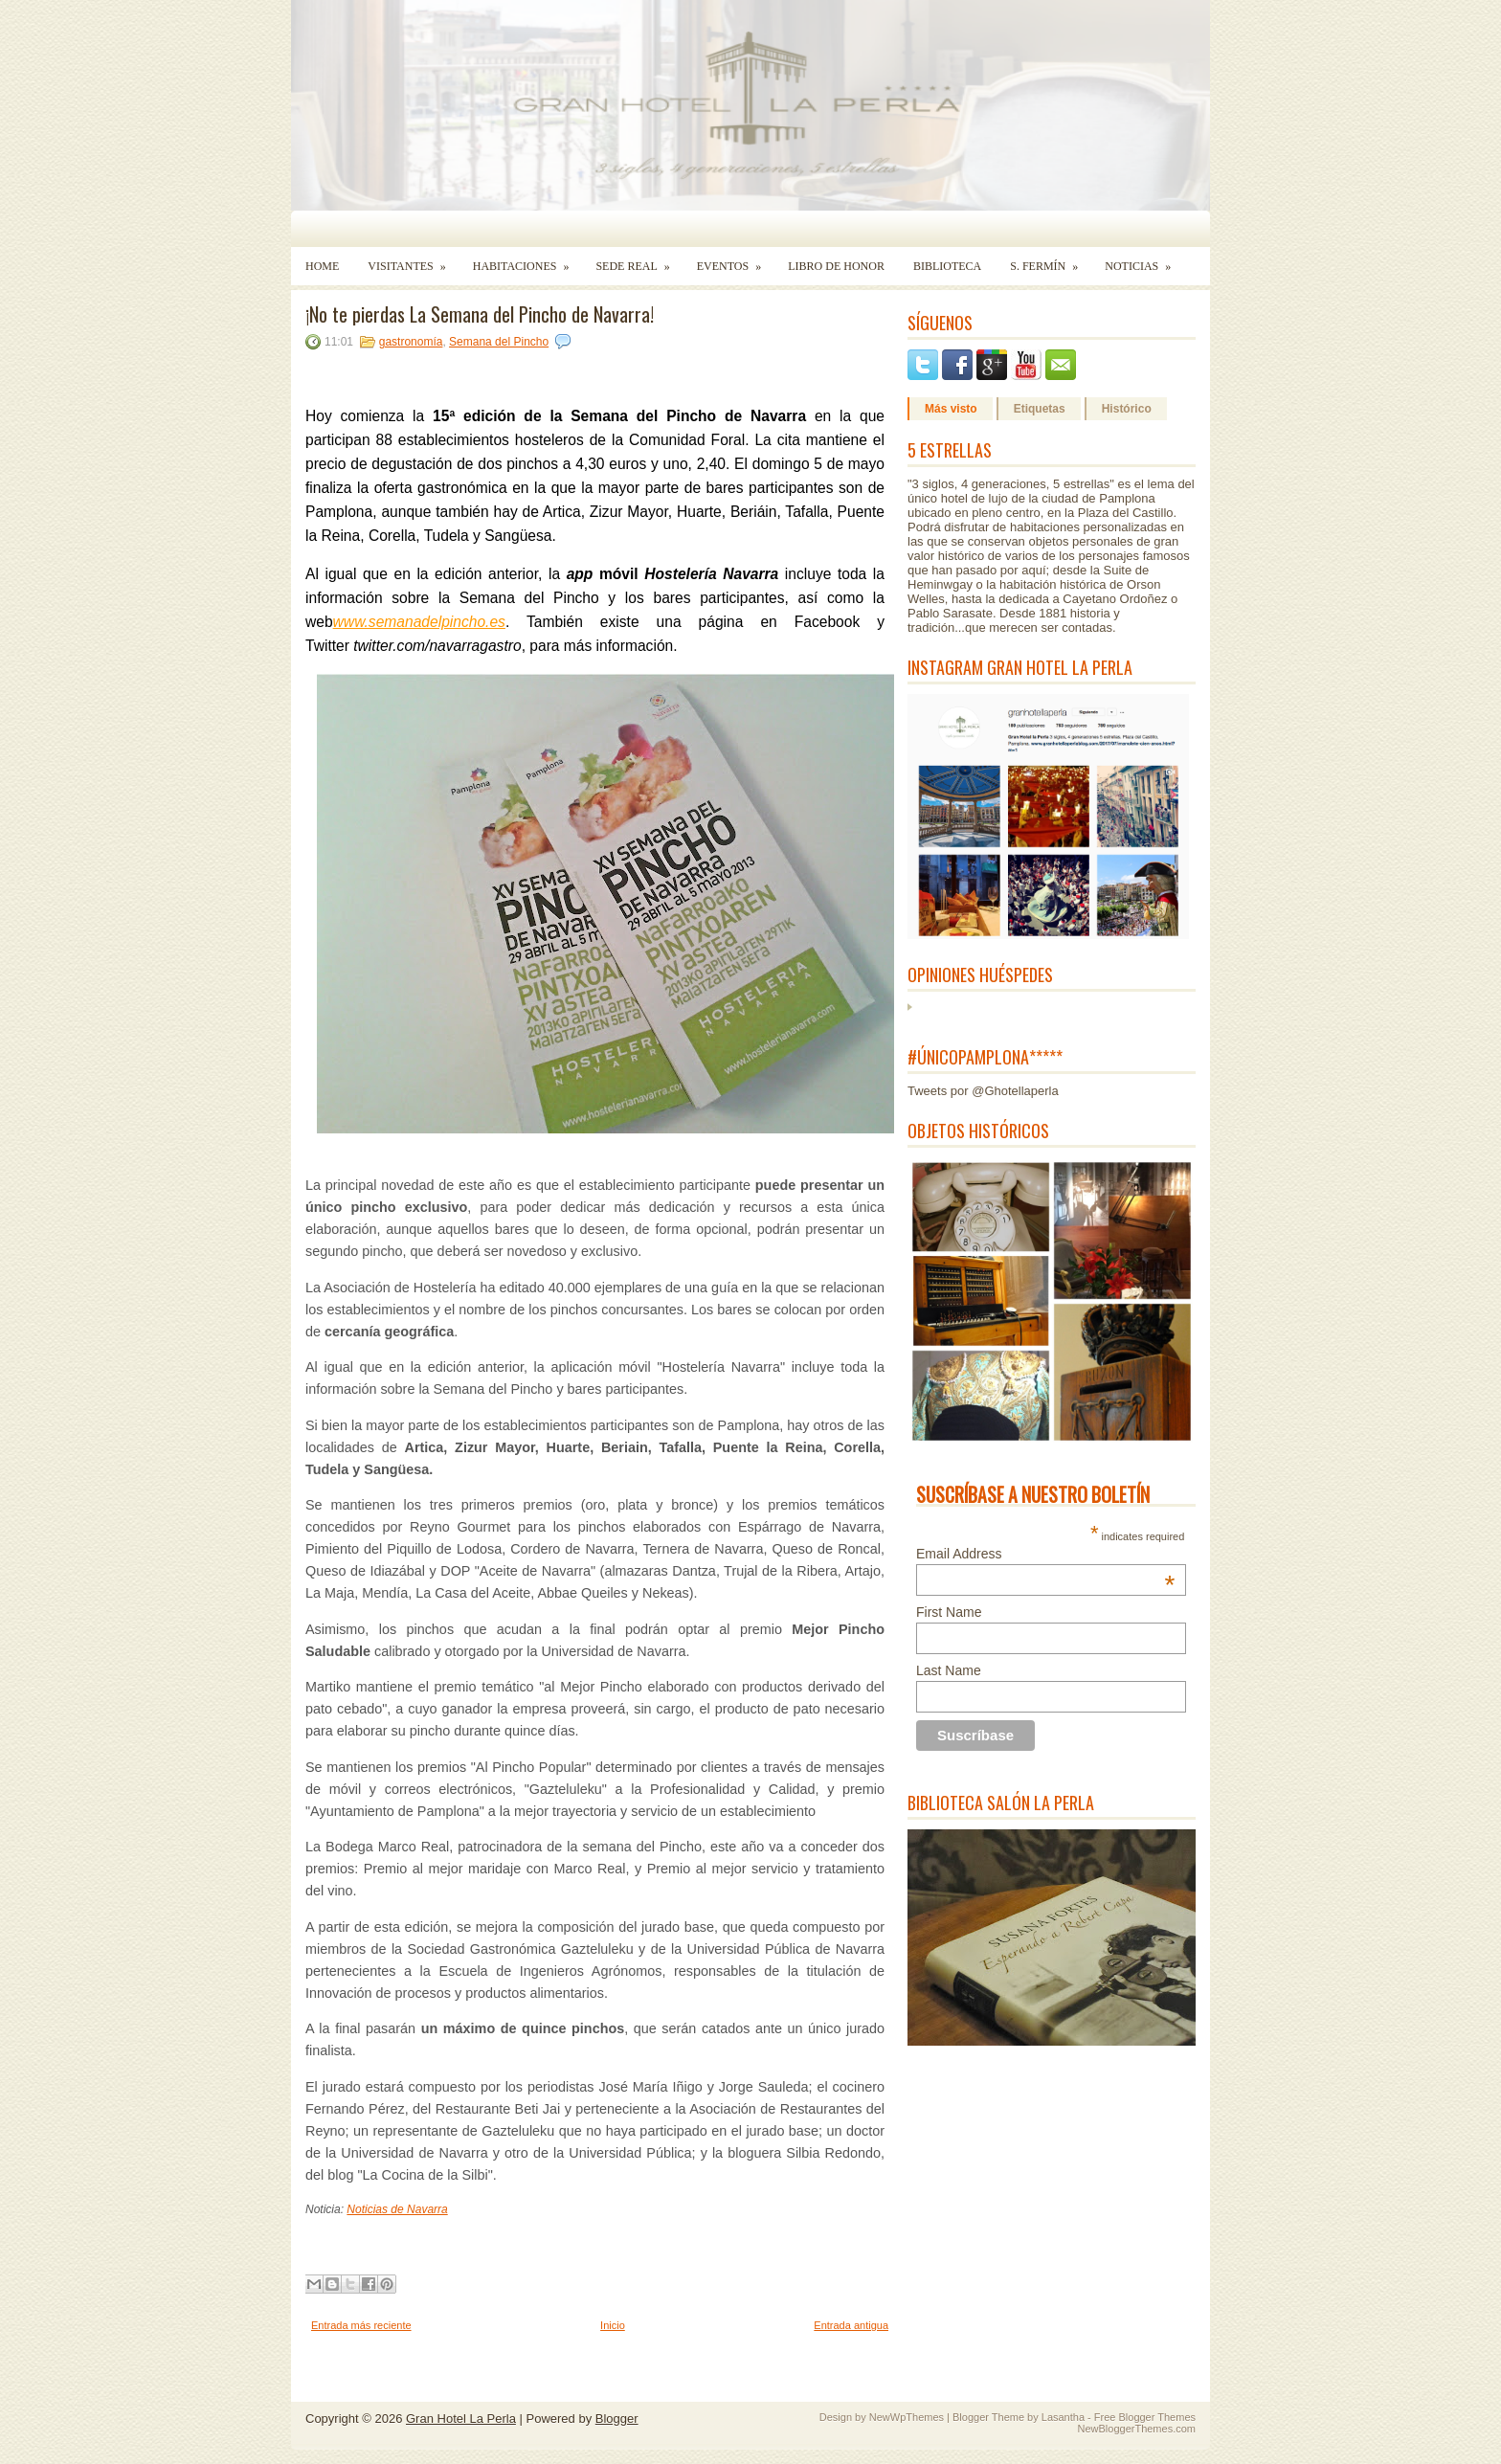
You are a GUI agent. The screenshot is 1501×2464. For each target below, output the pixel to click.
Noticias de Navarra (397, 2209)
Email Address (1045, 1553)
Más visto (951, 408)
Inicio (612, 2325)
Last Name (948, 1670)
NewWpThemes (906, 2417)
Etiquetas (1039, 408)
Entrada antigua (851, 2325)
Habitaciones (527, 260)
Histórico (1127, 408)
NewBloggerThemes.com (1137, 2428)
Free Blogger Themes (1145, 2417)
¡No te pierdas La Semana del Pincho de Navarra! (479, 314)
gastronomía (411, 341)
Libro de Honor (836, 266)
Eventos (735, 260)
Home (322, 266)
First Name (948, 1612)
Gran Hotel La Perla (461, 2418)
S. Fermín (1050, 260)
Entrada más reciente (361, 2325)
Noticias (1144, 260)
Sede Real (638, 260)
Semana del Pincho (499, 341)
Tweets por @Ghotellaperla (983, 1091)
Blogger (616, 2418)
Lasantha (1063, 2417)
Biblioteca (947, 266)
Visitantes (413, 260)
